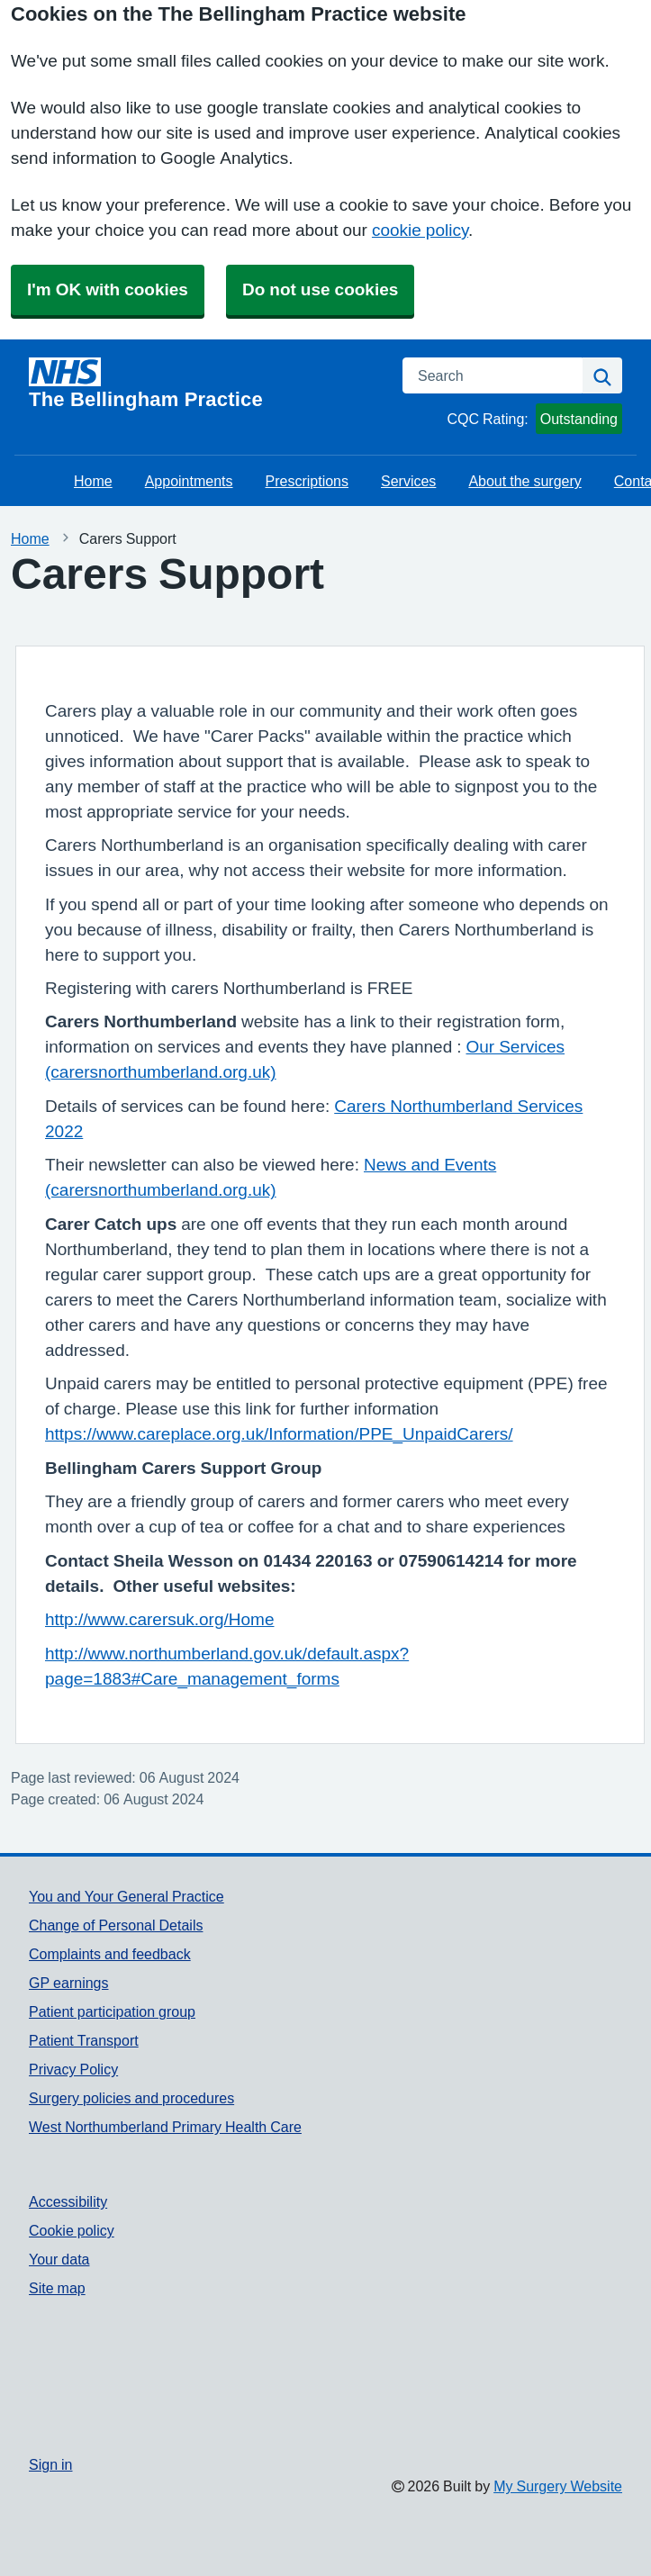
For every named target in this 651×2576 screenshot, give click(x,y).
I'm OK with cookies (107, 289)
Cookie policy (71, 2230)
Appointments (189, 481)
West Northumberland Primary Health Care (165, 2127)
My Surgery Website (557, 2486)
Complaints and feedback (110, 1954)
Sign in (50, 2464)
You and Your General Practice (126, 1896)
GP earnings (69, 1982)
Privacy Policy (73, 2069)
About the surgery (524, 481)
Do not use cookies (320, 289)
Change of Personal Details (116, 1925)
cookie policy (420, 230)
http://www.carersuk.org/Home (159, 1619)
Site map (57, 2288)
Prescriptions (307, 481)
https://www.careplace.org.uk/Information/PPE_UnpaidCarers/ (279, 1433)
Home (93, 481)
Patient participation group (112, 2011)
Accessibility (68, 2201)
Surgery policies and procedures (131, 2098)
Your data (59, 2259)
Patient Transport (84, 2040)
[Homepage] (205, 383)
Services (408, 481)
